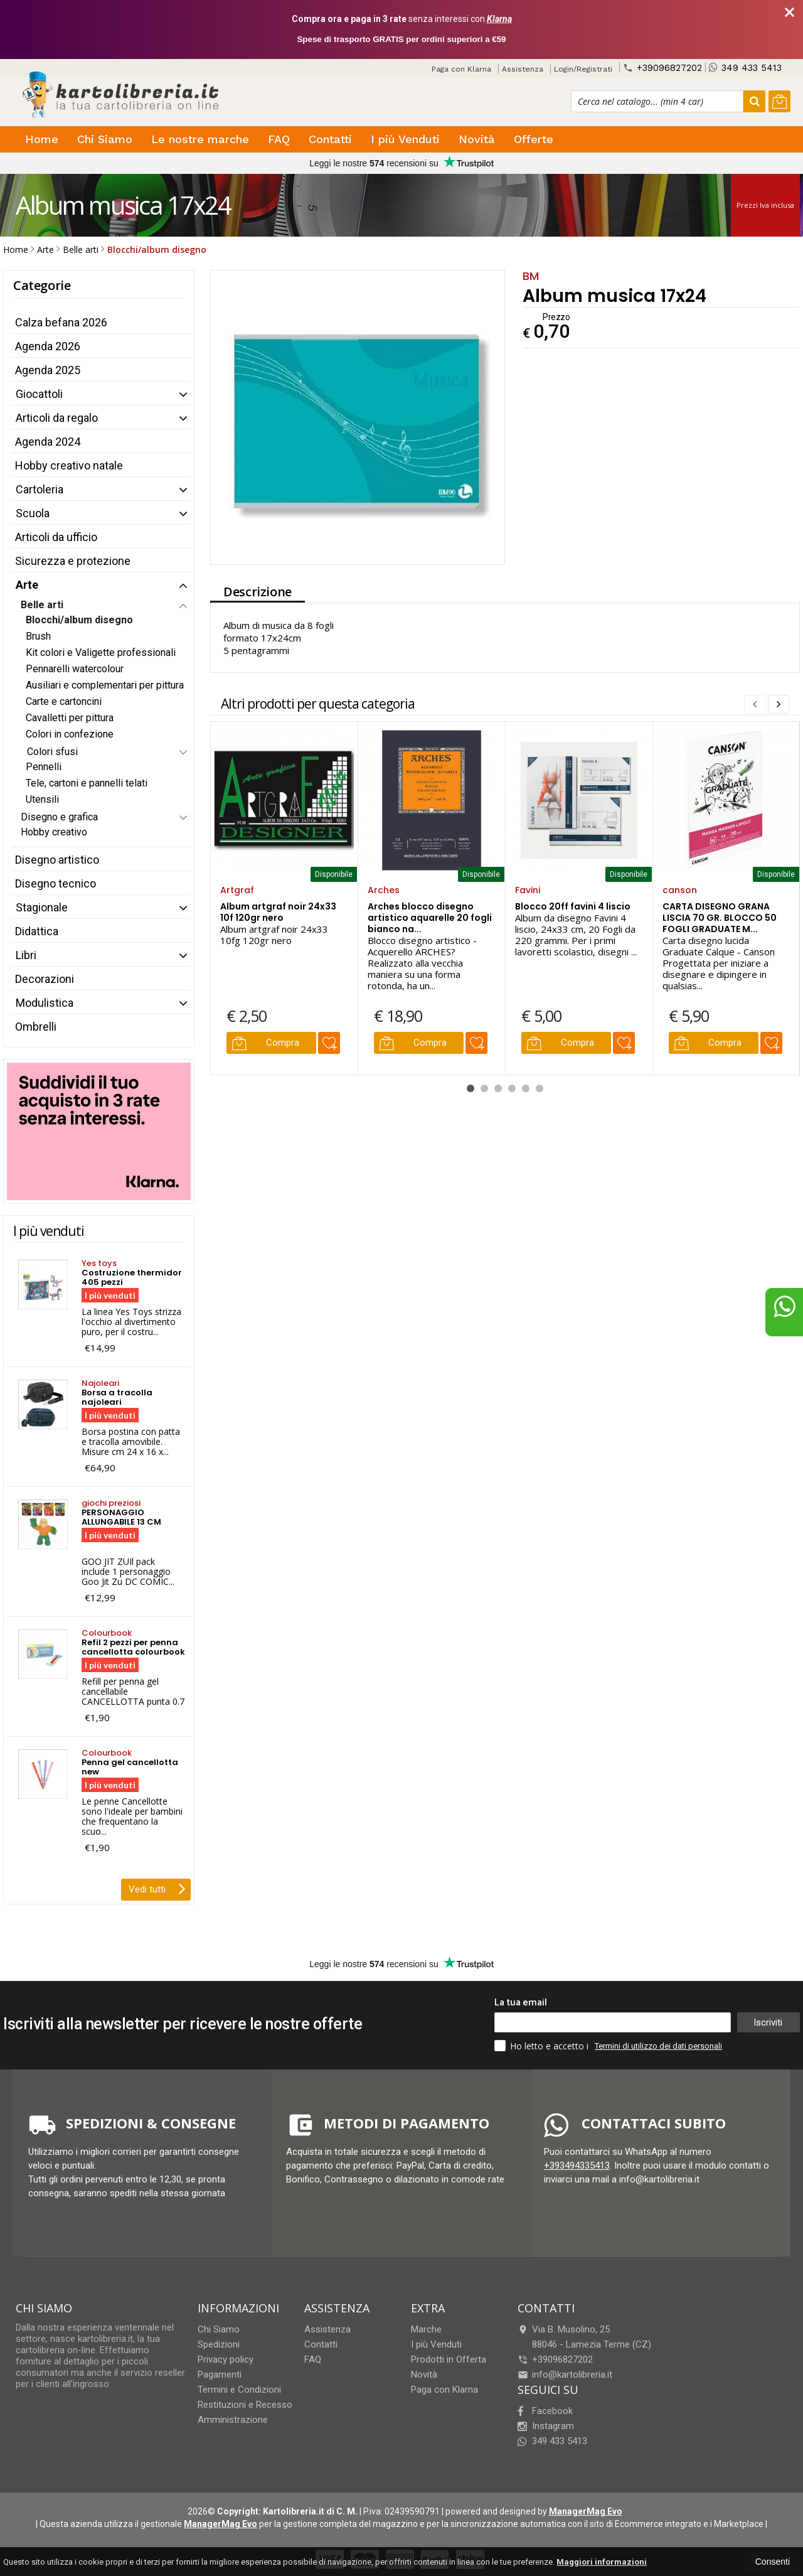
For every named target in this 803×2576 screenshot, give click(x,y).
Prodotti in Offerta (448, 2359)
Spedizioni (219, 2344)
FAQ (279, 139)
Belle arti (42, 605)
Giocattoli (39, 393)
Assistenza (522, 69)
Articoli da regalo (57, 417)
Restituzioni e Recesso (245, 2404)
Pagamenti (220, 2374)
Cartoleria (39, 489)
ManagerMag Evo (585, 2511)
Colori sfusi (52, 752)
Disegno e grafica (59, 817)
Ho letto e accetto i (542, 2045)
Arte (27, 584)
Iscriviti (767, 2022)
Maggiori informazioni (601, 2562)
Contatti (330, 139)
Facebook (545, 2411)
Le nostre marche (200, 139)
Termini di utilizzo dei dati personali (658, 2046)
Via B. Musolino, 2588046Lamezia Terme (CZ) (584, 2337)
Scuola (33, 513)
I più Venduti (405, 139)
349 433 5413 (745, 67)
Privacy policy (225, 2359)
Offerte (533, 139)
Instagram (546, 2426)
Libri (26, 955)
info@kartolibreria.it (565, 2374)
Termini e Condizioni (239, 2389)
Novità (477, 139)
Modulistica (44, 1002)
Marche (426, 2329)
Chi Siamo (104, 139)
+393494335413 (577, 2165)
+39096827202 (662, 67)
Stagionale (42, 907)
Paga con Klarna (461, 69)
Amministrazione (233, 2419)
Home (41, 139)
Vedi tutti (157, 1888)
